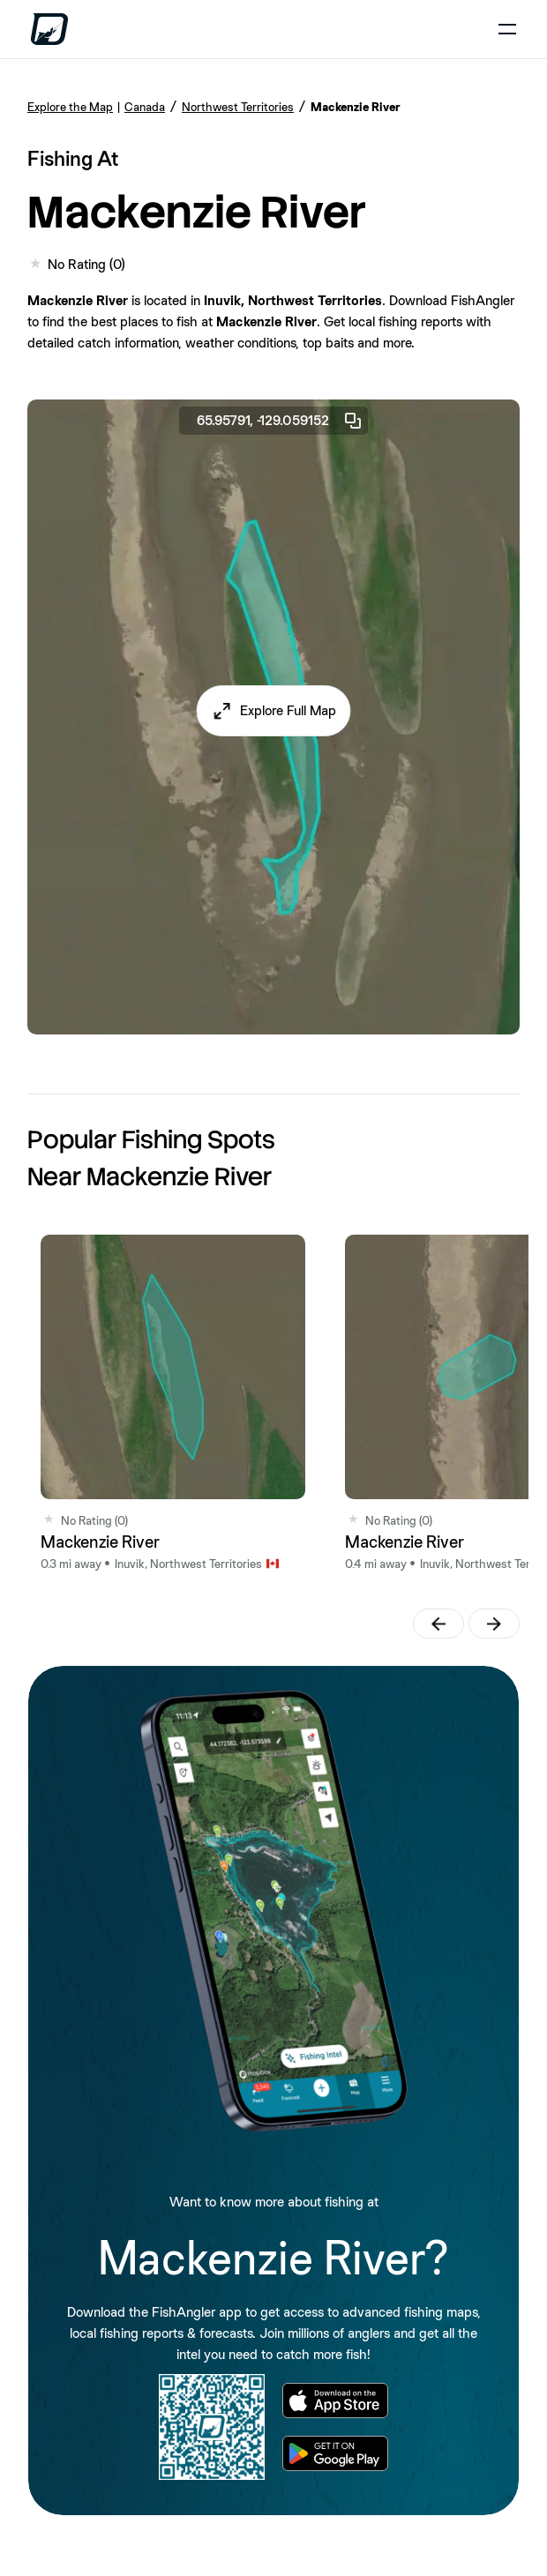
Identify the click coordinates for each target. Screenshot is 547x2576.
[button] (274, 710)
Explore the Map (70, 107)
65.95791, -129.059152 (280, 420)
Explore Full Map (288, 710)
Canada (144, 107)
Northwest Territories (238, 107)
